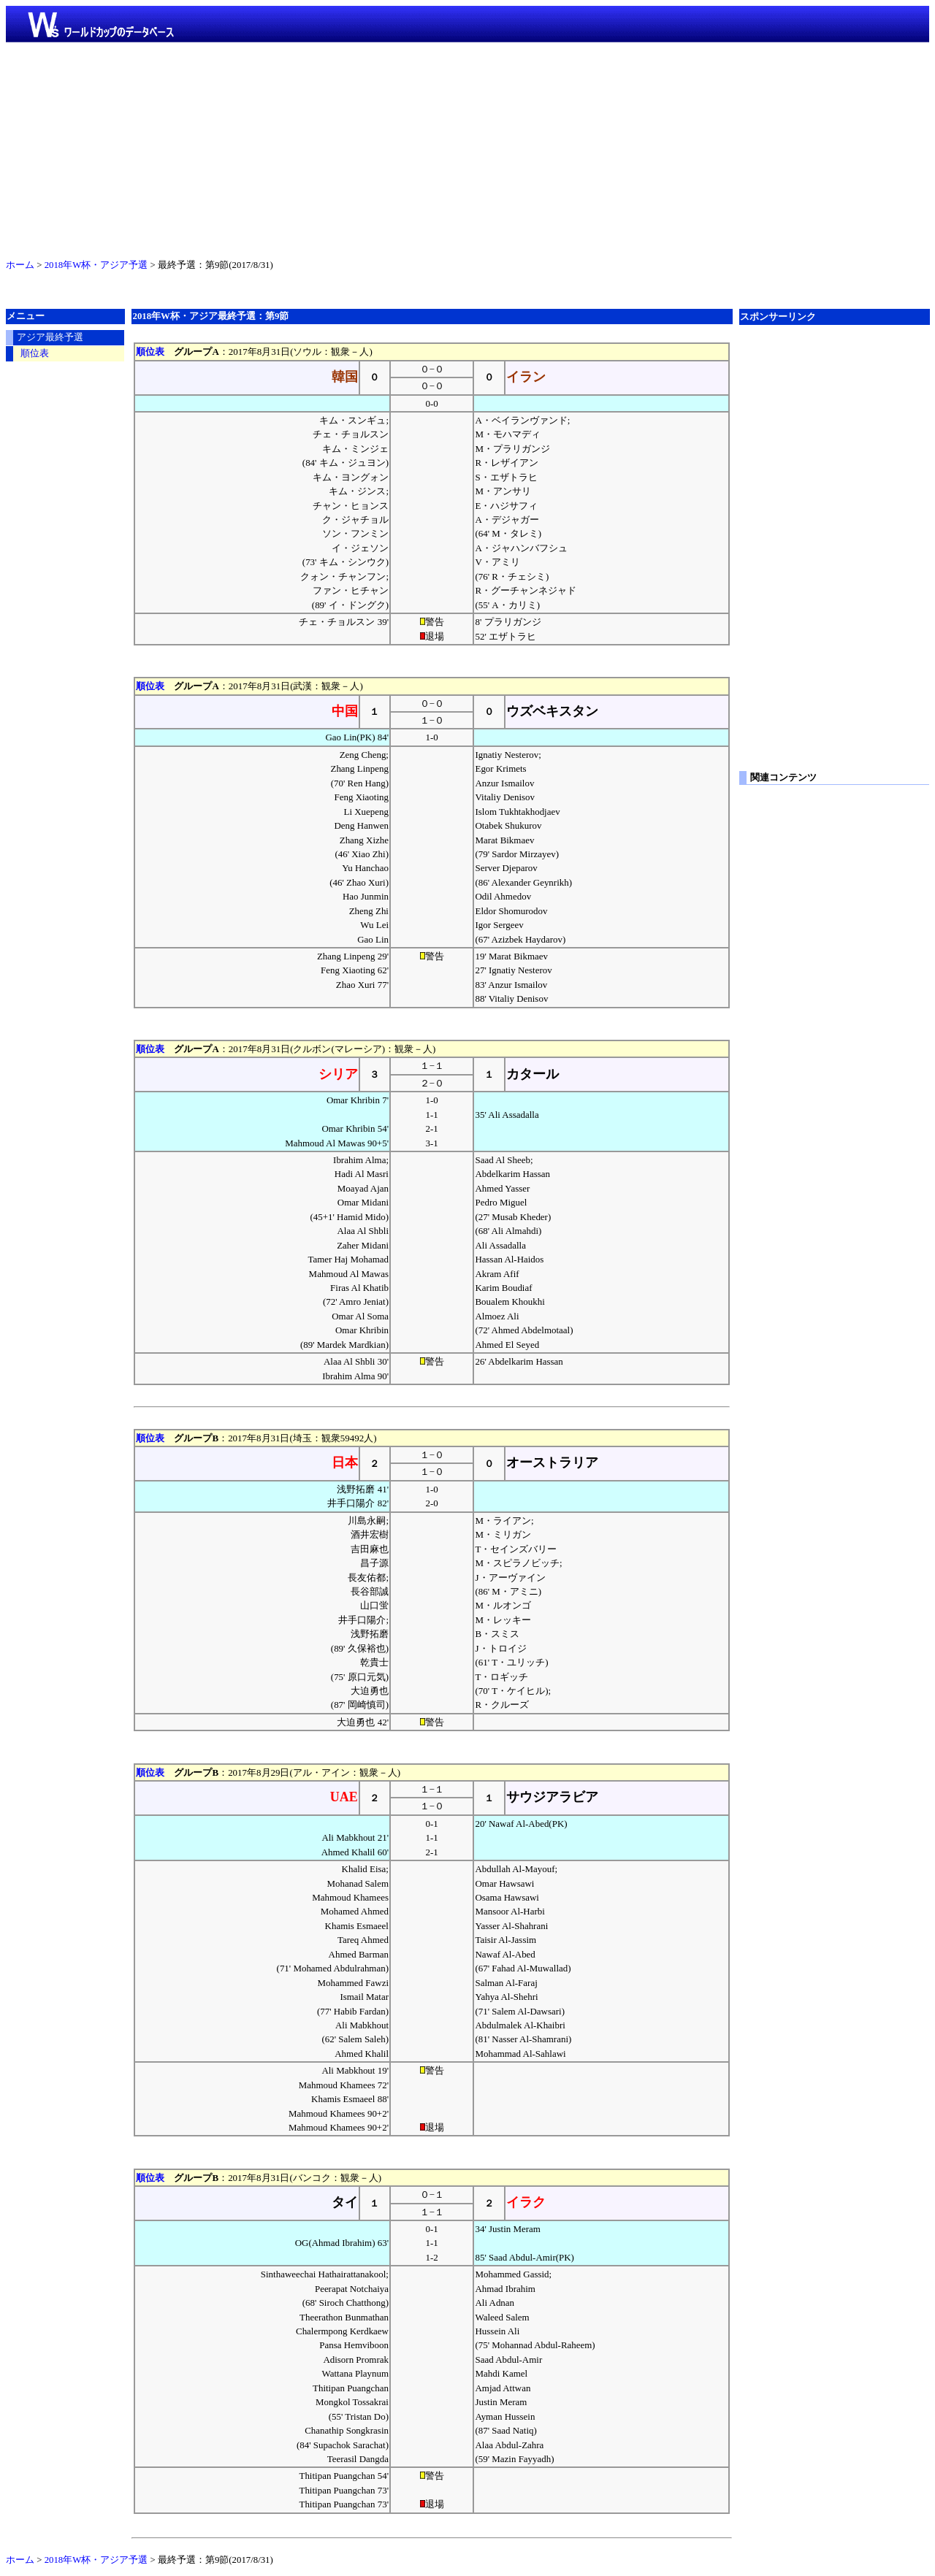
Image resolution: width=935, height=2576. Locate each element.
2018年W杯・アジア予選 (96, 265)
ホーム (20, 265)
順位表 (150, 351)
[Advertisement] (467, 147)
